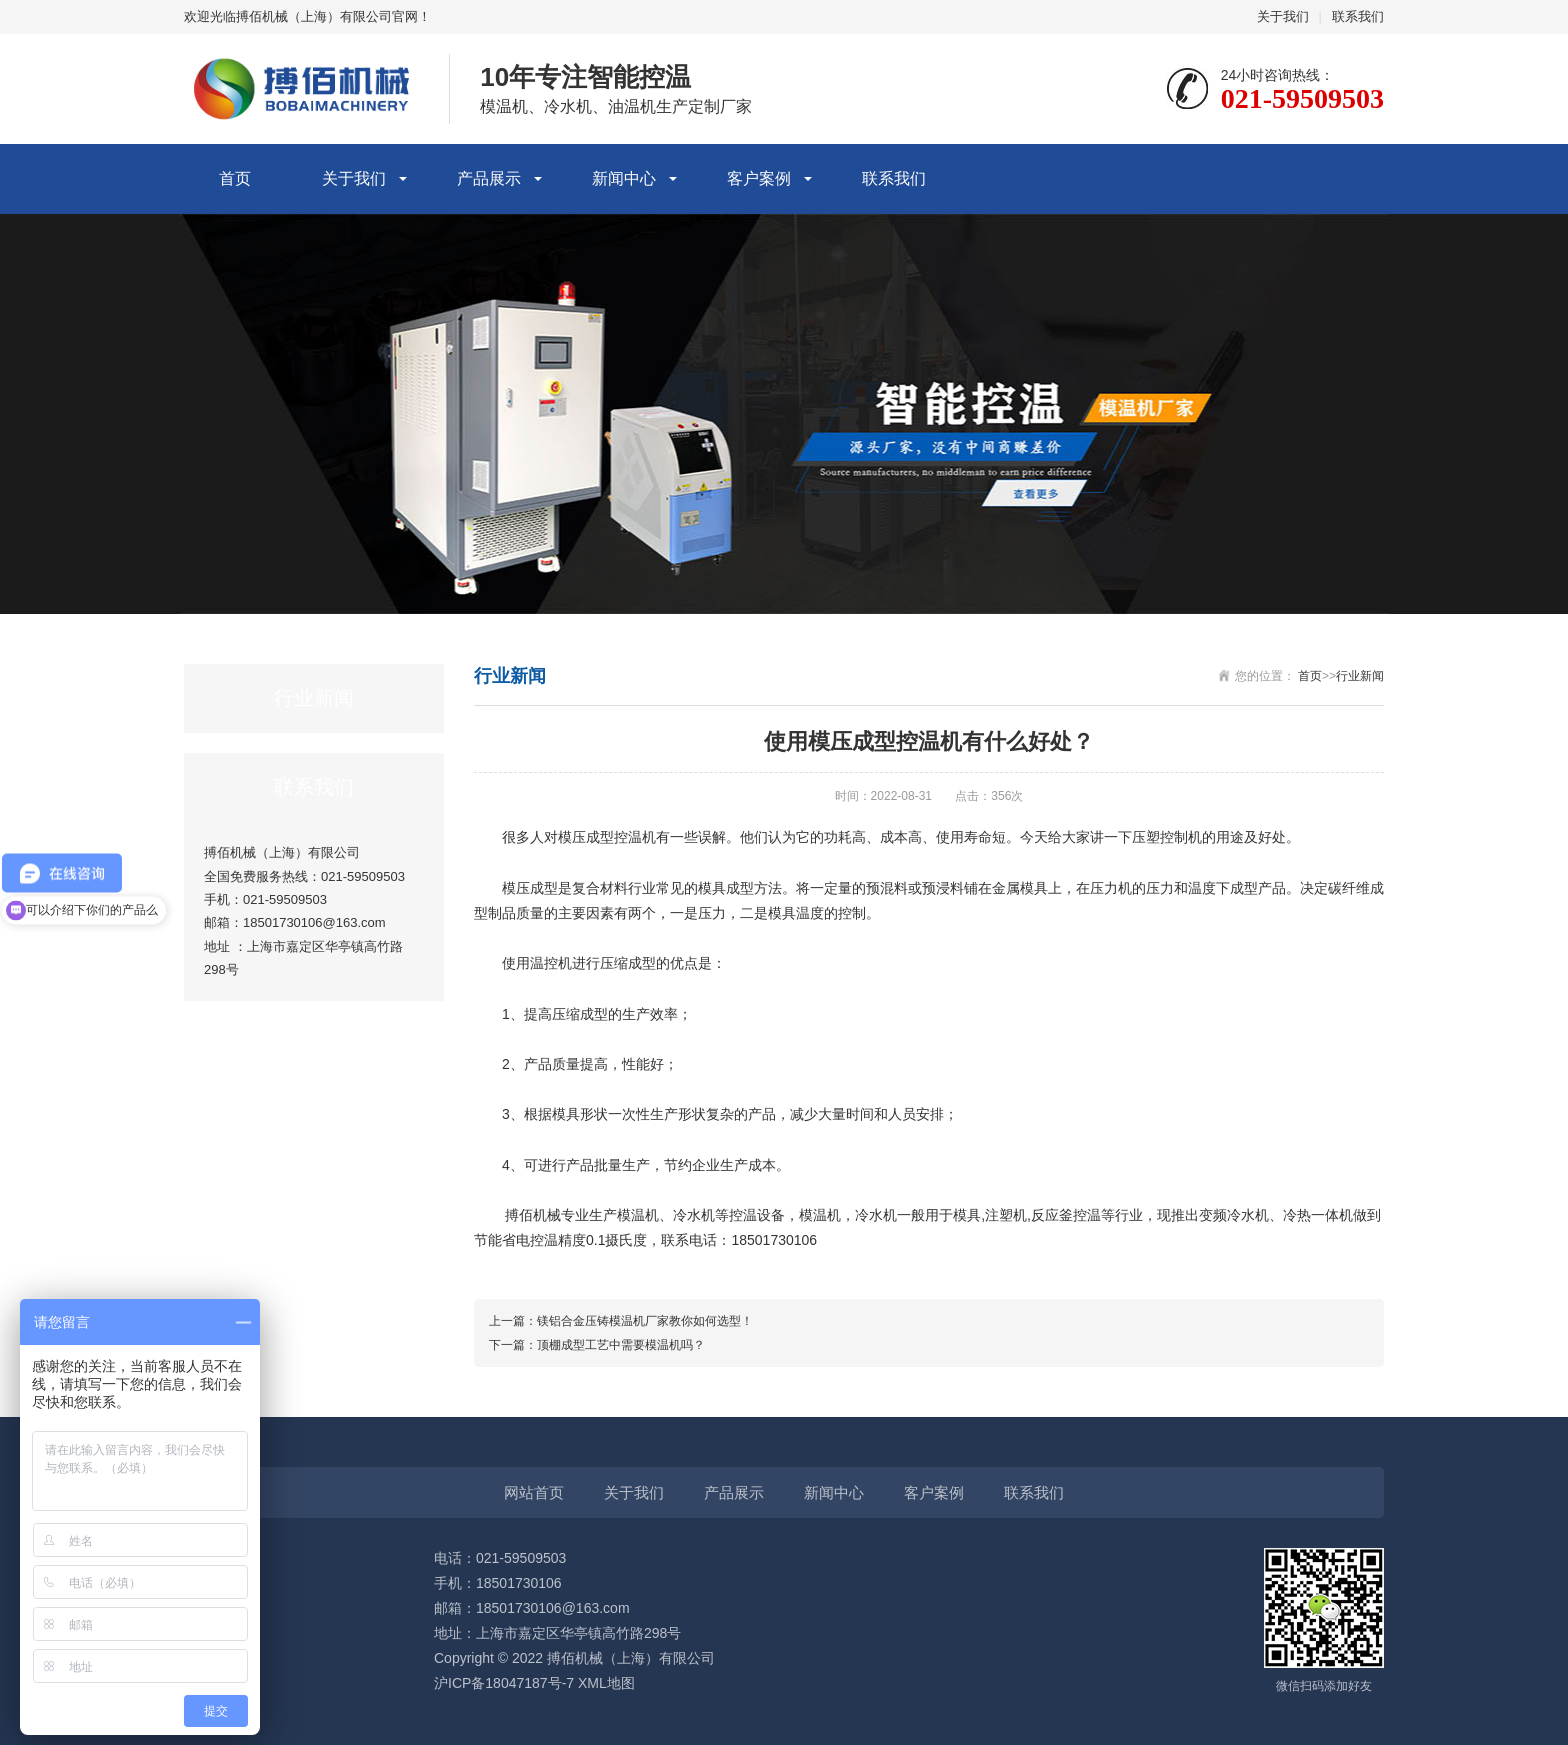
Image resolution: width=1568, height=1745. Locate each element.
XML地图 (606, 1683)
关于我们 (1283, 16)
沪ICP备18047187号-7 (504, 1683)
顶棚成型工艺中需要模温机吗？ (621, 1345)
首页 (235, 178)
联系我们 (1358, 16)
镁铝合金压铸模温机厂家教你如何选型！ (645, 1321)
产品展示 (489, 178)
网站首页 (534, 1492)
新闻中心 (624, 178)
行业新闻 (1360, 676)
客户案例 (759, 178)
